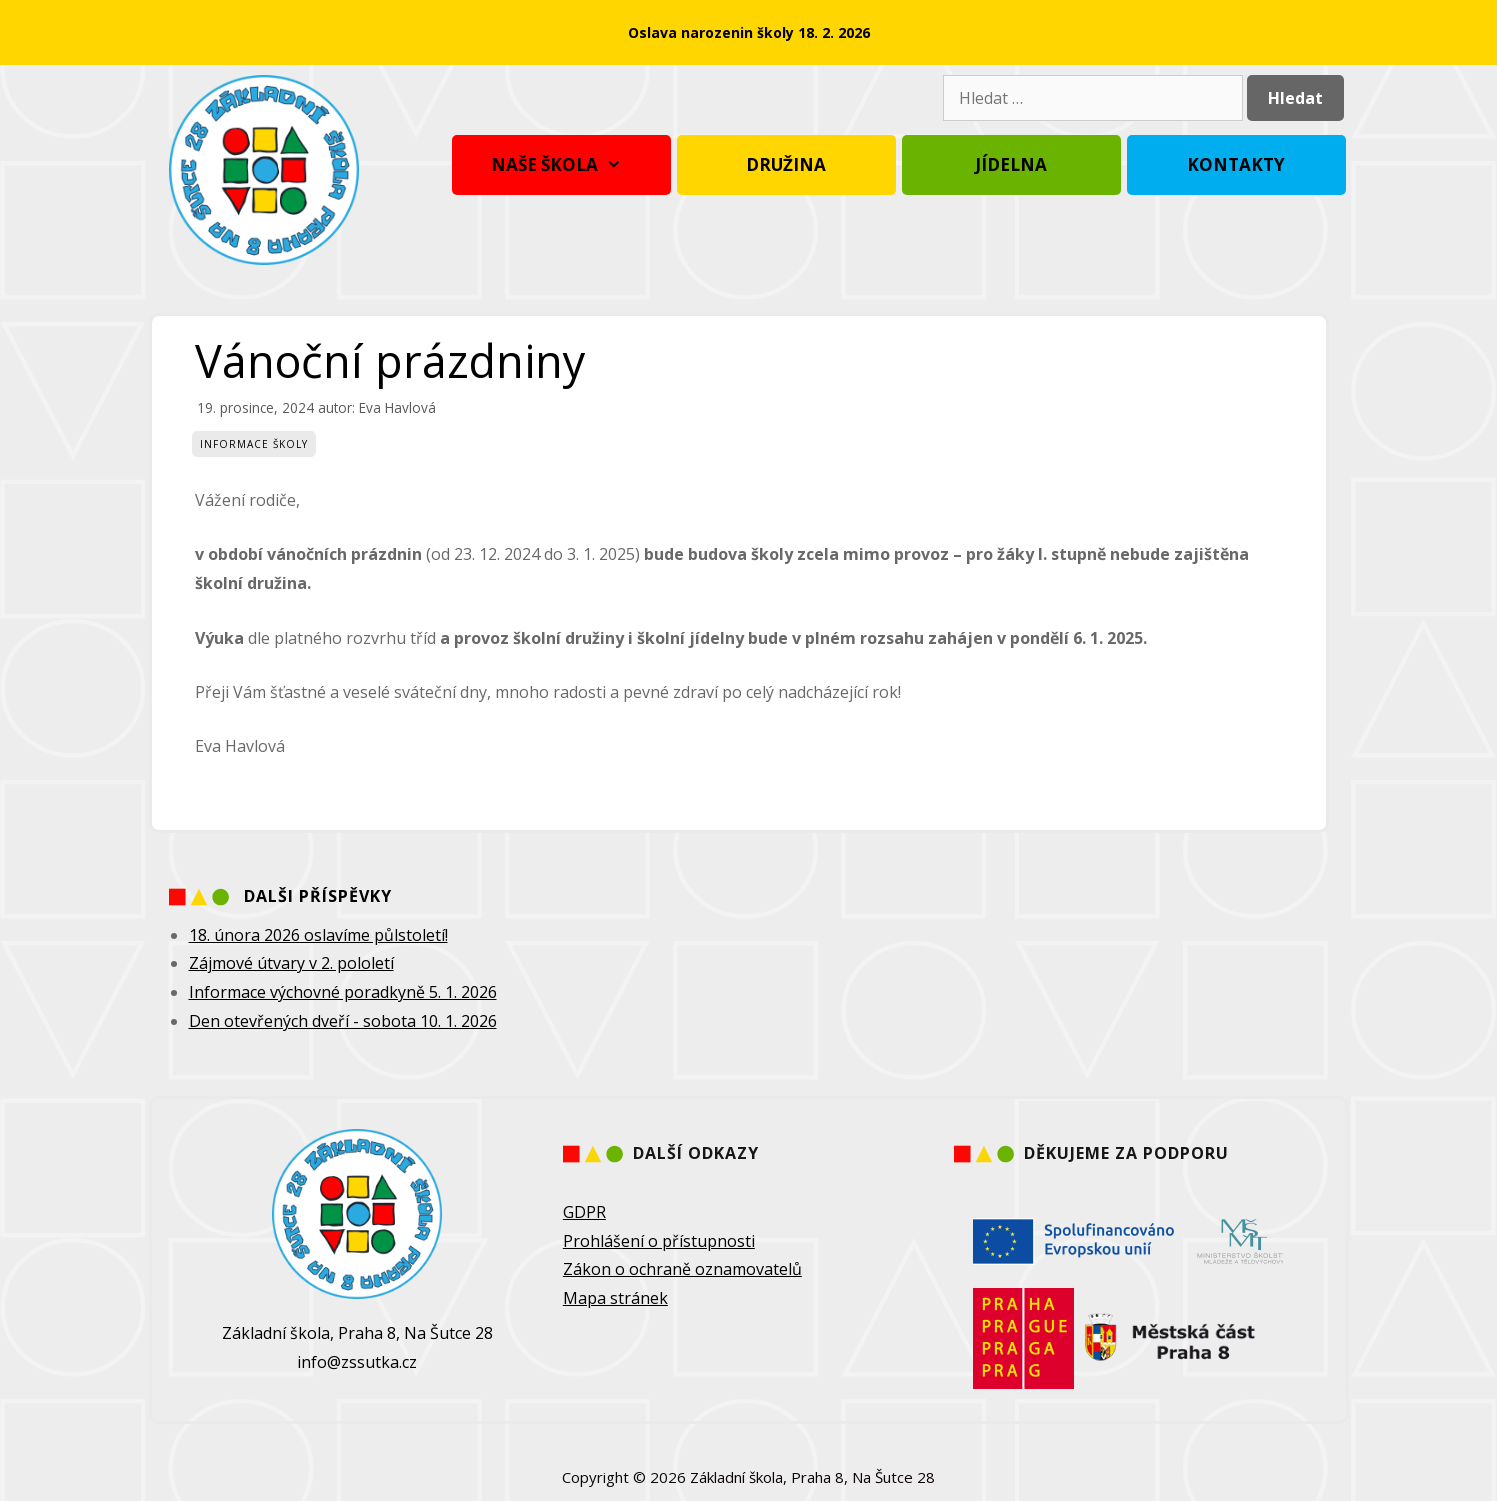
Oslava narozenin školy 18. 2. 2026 (749, 32)
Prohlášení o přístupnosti (659, 1241)
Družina (786, 164)
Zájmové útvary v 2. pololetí (291, 963)
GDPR (584, 1212)
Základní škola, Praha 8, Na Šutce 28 (812, 1477)
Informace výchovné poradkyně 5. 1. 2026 (343, 992)
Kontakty (1236, 164)
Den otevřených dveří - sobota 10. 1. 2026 (343, 1021)
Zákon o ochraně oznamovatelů (682, 1269)
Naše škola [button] (561, 165)
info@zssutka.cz (357, 1362)
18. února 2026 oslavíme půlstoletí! (318, 935)
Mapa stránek (615, 1298)
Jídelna (1011, 164)
